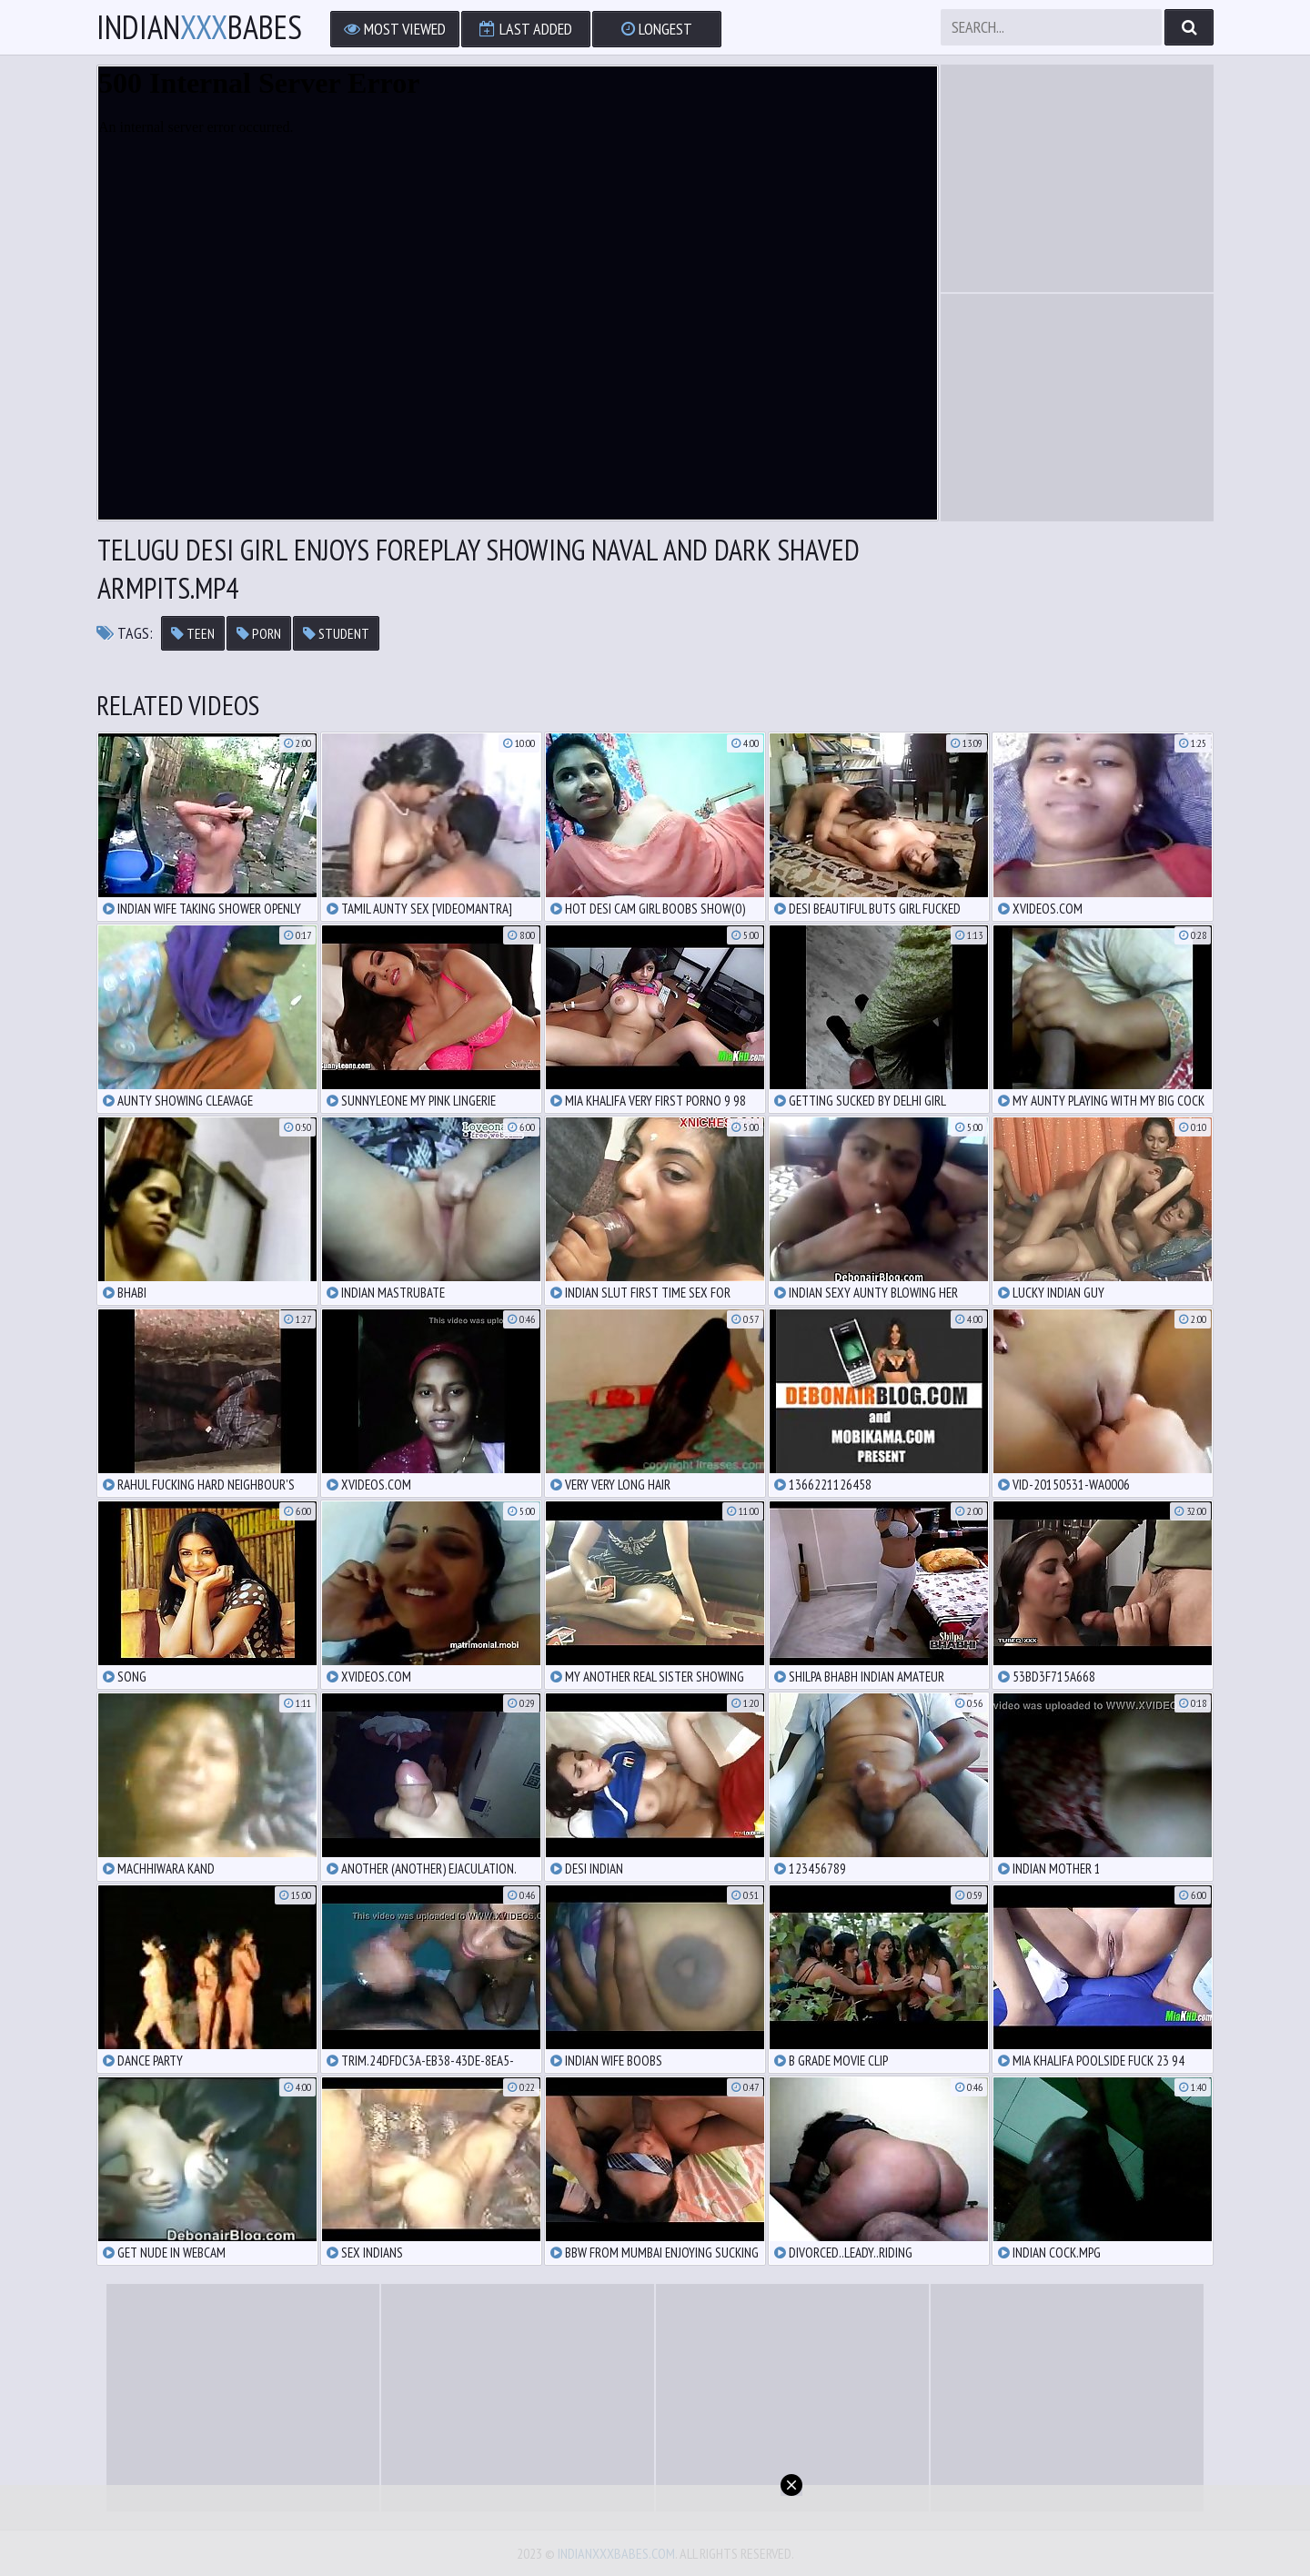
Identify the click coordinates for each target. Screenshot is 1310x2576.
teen (193, 633)
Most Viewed (395, 28)
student (336, 633)
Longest (656, 28)
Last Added (525, 28)
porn (259, 633)
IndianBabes (199, 27)
